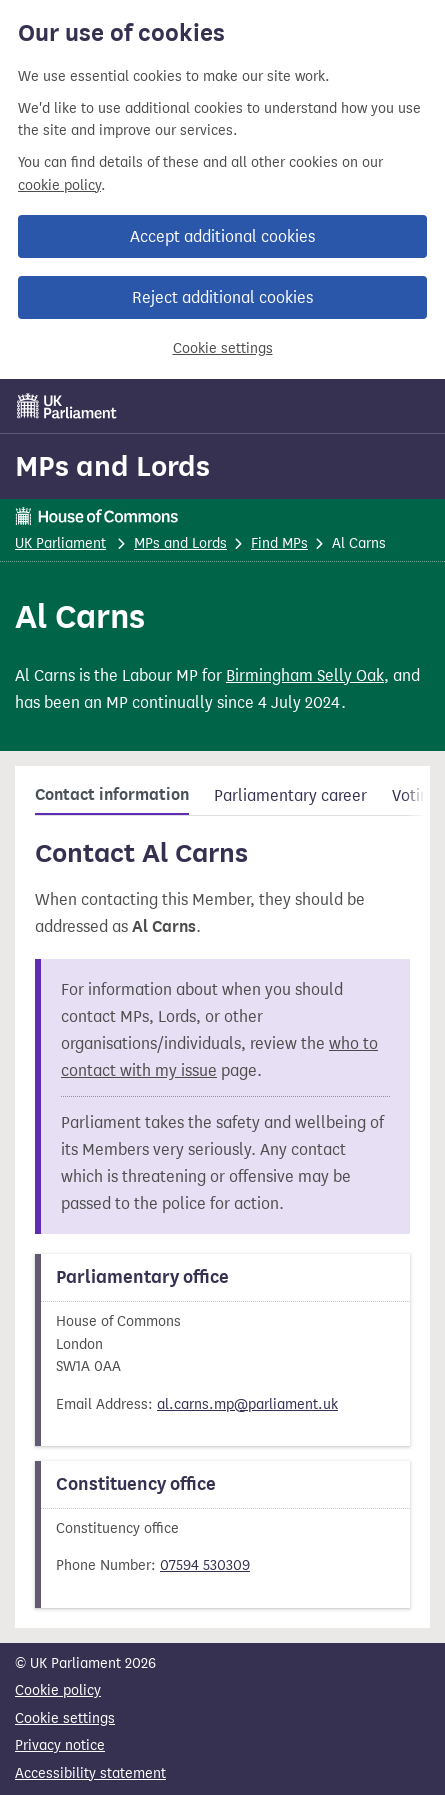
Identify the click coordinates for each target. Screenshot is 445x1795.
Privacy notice (60, 1745)
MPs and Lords (112, 466)
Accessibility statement (90, 1773)
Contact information (112, 795)
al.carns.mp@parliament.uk (247, 1404)
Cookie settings (223, 348)
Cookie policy (58, 1690)
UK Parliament (60, 543)
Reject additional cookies (222, 297)
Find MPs (279, 543)
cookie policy (59, 185)
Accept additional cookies (222, 236)
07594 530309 (205, 1565)
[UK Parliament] (67, 406)
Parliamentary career (290, 795)
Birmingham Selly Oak (305, 675)
